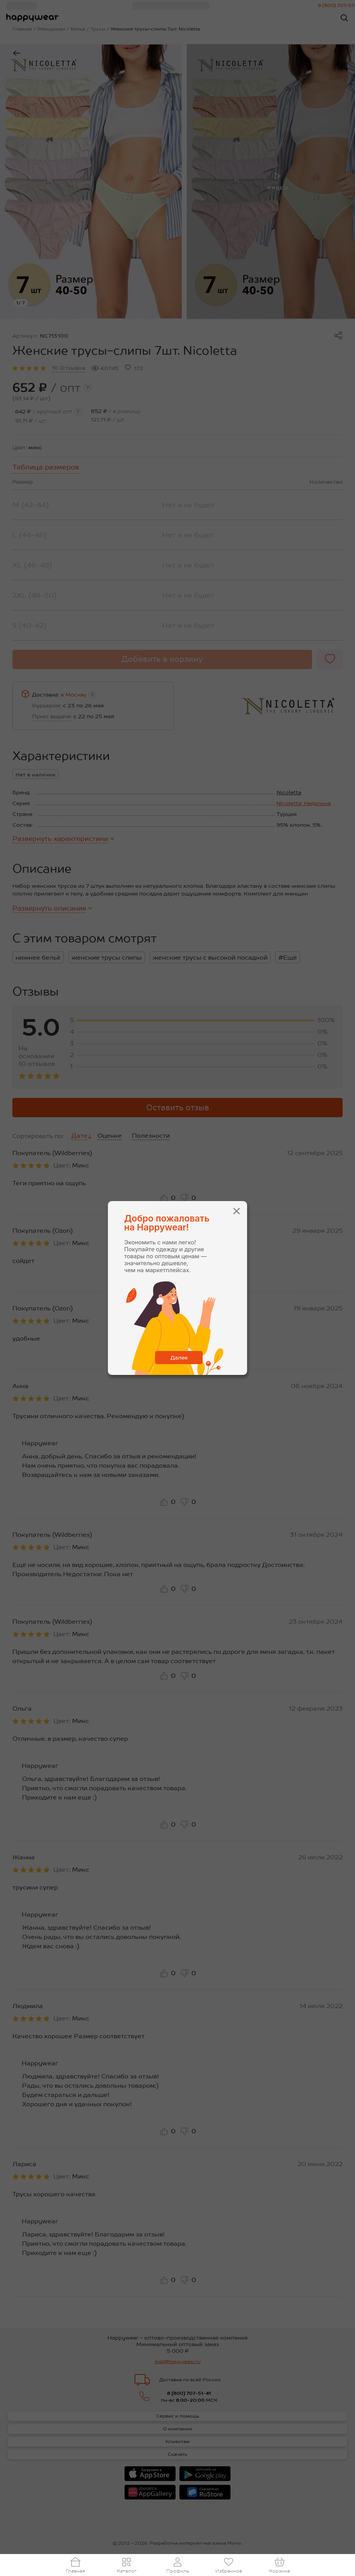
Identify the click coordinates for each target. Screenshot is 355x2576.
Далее (179, 1357)
